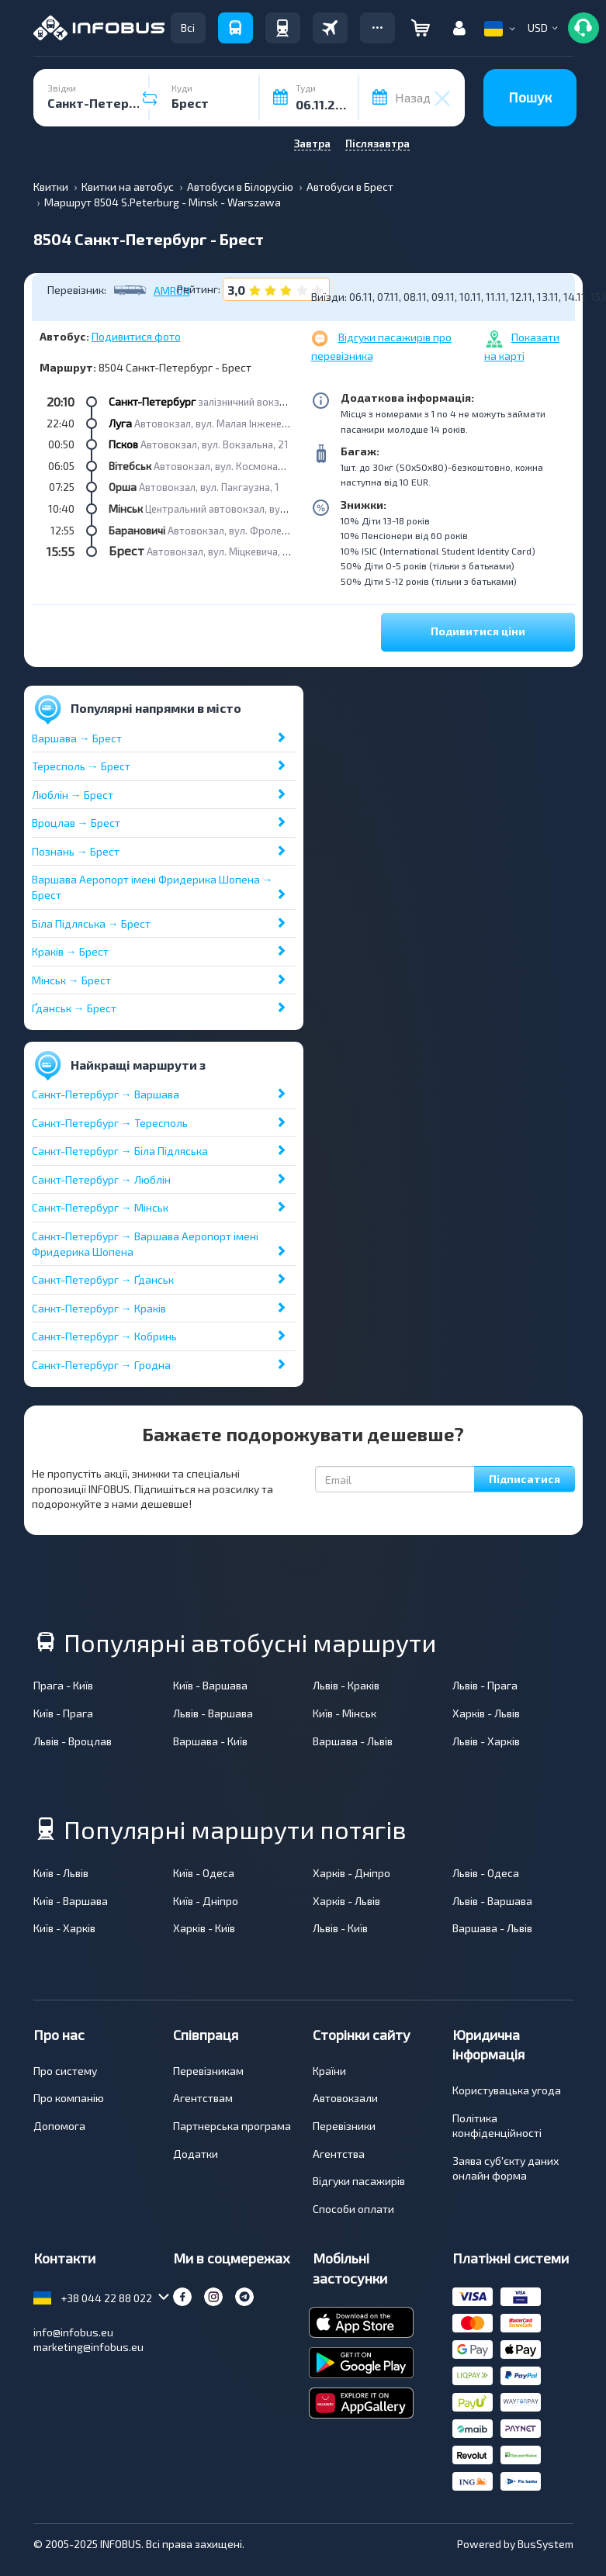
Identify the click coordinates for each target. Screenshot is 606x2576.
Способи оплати (353, 2208)
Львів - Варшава (213, 1713)
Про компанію (68, 2097)
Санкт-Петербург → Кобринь (104, 1336)
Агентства (339, 2153)
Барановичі (137, 530)
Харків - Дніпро (351, 1872)
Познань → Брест (75, 851)
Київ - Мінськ (344, 1713)
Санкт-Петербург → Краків (99, 1308)
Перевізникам (208, 2070)
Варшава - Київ (210, 1741)
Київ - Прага (63, 1713)
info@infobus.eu (73, 2332)
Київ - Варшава (210, 1685)
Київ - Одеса (203, 1872)
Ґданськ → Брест (74, 1008)
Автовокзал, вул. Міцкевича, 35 (220, 551)
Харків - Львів (486, 1713)
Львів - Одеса (485, 1872)
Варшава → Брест (77, 738)
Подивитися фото (136, 336)
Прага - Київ (63, 1685)
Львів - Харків (486, 1741)
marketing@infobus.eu (88, 2346)
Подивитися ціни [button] (478, 631)
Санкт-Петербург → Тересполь (110, 1122)
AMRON (172, 291)
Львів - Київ (340, 1928)
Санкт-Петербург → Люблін (101, 1179)
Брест (126, 550)
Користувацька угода (506, 2090)
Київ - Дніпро (205, 1900)
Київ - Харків (64, 1928)
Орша (123, 486)
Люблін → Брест (72, 794)
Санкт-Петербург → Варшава (105, 1094)
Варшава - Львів (353, 1741)
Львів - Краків (346, 1685)
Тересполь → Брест (81, 766)
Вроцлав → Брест (76, 822)
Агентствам (203, 2097)
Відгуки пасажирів (359, 2180)
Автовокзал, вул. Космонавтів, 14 (232, 466)
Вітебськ (130, 465)
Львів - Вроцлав (72, 1741)
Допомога (59, 2125)
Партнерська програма (232, 2125)
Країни (329, 2070)
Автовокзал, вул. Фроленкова (239, 530)
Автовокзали (345, 2097)
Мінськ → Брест (71, 980)
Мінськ (126, 508)
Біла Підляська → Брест (91, 923)
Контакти (64, 2258)
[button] (377, 27)
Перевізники (344, 2125)
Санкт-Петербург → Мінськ (100, 1207)
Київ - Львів (60, 1872)
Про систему (65, 2070)
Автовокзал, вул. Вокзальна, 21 (214, 444)
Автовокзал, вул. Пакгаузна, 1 (209, 487)
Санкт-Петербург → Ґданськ (103, 1279)
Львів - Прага (485, 1685)
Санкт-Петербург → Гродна (101, 1364)
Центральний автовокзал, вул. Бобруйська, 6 (251, 509)
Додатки (195, 2153)
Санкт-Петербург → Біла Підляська (120, 1150)
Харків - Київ (204, 1928)
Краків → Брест (70, 951)
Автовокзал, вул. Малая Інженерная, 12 (226, 423)
